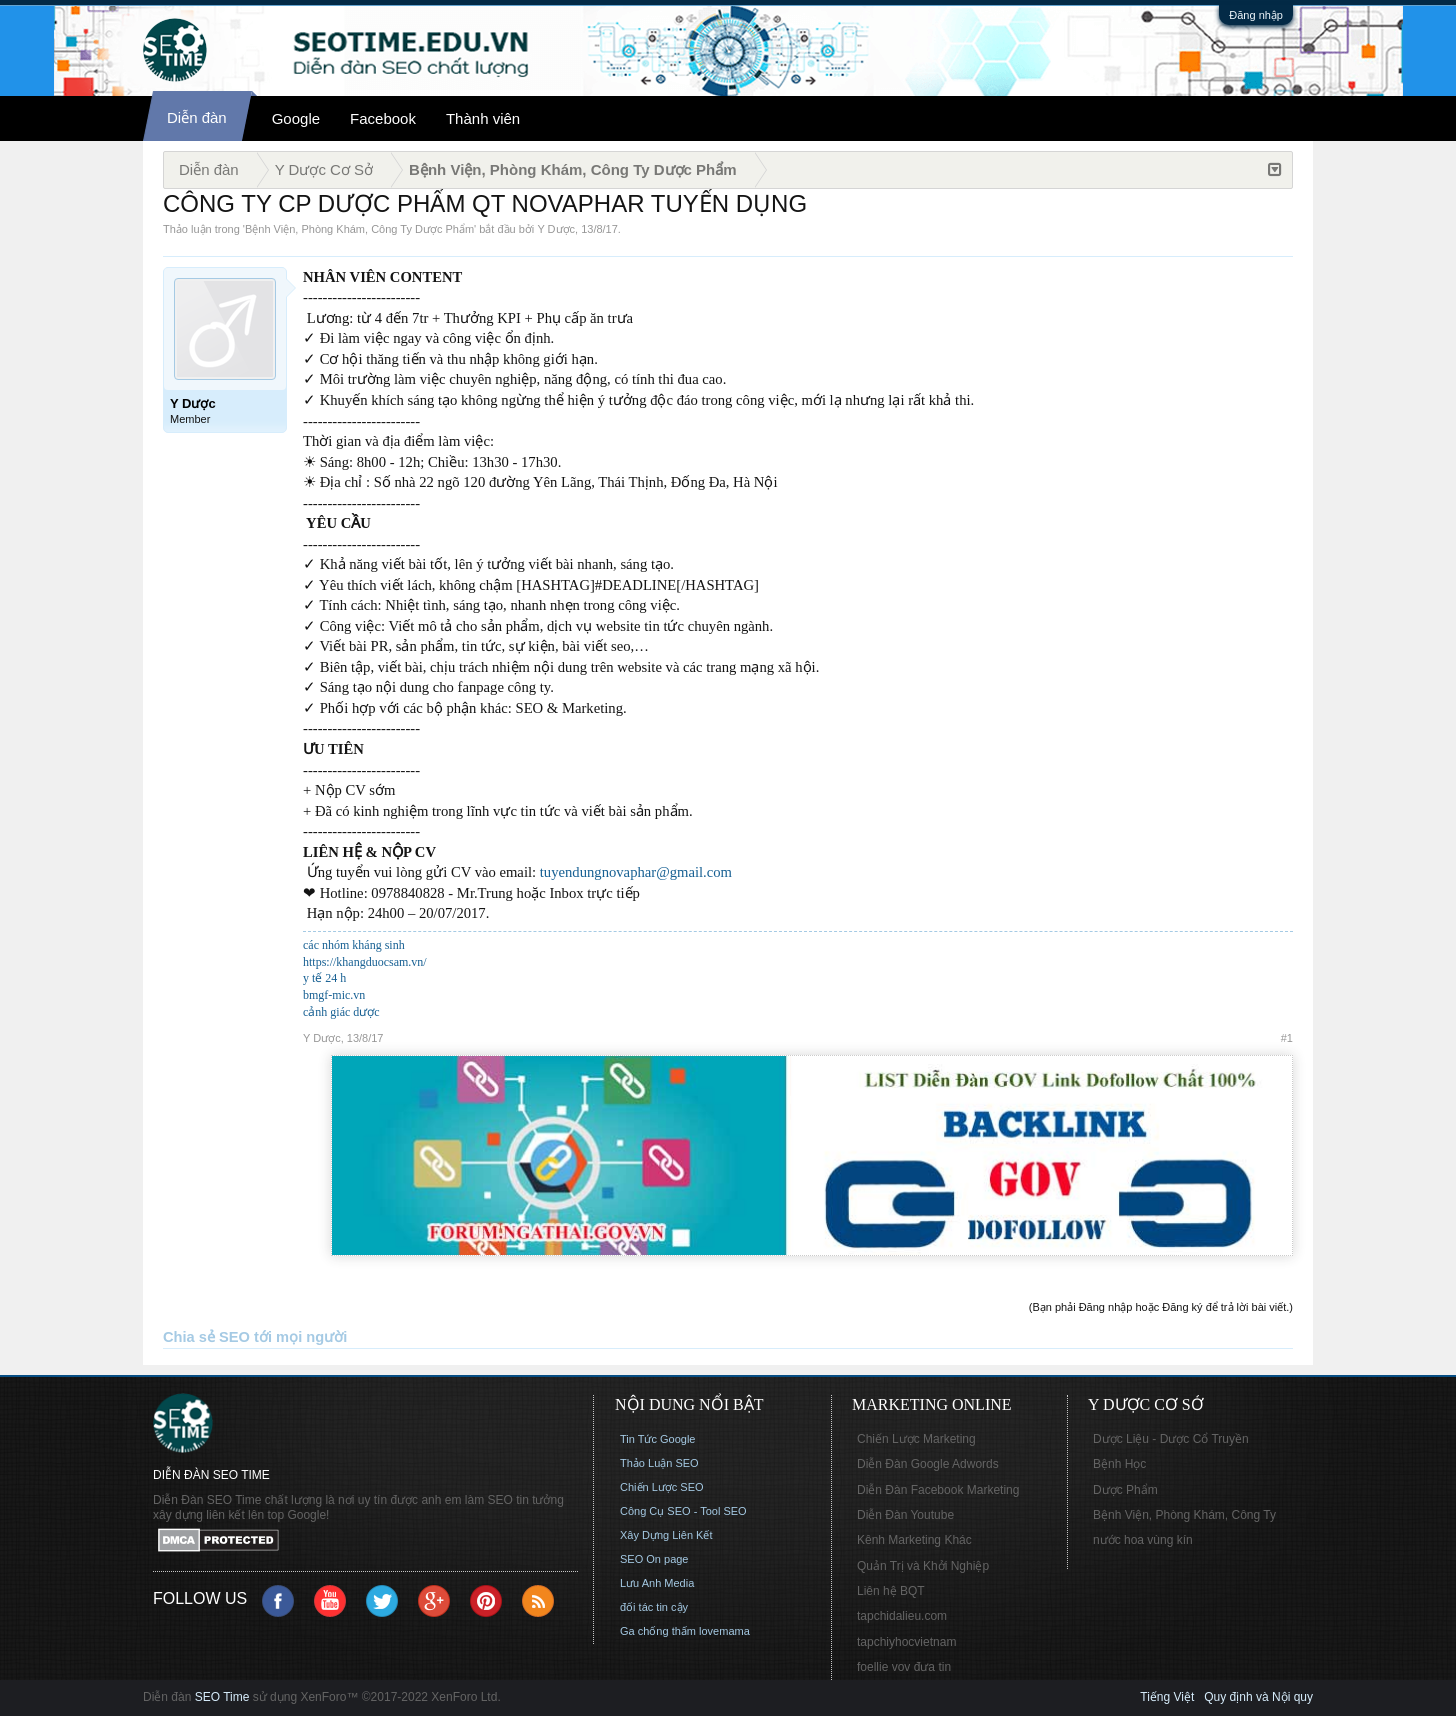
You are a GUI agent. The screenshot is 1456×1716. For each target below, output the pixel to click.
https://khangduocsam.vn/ (365, 962)
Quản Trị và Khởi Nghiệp (923, 1566)
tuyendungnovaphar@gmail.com (636, 872)
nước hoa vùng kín (1143, 1540)
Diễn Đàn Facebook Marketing (938, 1490)
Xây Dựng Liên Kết (666, 1535)
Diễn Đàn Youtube (905, 1515)
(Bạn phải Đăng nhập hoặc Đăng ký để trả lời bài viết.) (1161, 1307)
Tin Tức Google (657, 1439)
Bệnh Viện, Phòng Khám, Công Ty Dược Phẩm (359, 229)
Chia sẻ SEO (206, 1337)
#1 (1287, 1038)
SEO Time (222, 1697)
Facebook (383, 118)
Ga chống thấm (658, 1631)
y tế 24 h (324, 978)
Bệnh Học (1119, 1464)
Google (296, 118)
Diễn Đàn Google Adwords (928, 1464)
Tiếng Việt (1167, 1697)
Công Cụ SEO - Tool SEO (683, 1511)
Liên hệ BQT (891, 1591)
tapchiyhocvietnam (906, 1642)
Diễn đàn (197, 117)
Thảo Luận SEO (659, 1463)
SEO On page (654, 1559)
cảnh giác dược (341, 1012)
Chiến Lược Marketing (916, 1439)
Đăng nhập (1256, 15)
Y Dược (556, 229)
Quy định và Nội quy (1258, 1697)
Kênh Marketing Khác (914, 1540)
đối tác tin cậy (654, 1607)
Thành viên (483, 118)
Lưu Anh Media (657, 1583)
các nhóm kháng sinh (354, 945)
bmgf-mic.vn (334, 995)
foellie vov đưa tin (904, 1667)
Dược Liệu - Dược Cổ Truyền (1171, 1439)
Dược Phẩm (1125, 1490)
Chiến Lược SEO (662, 1487)
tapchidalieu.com (902, 1616)
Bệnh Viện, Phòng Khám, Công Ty (1184, 1515)
